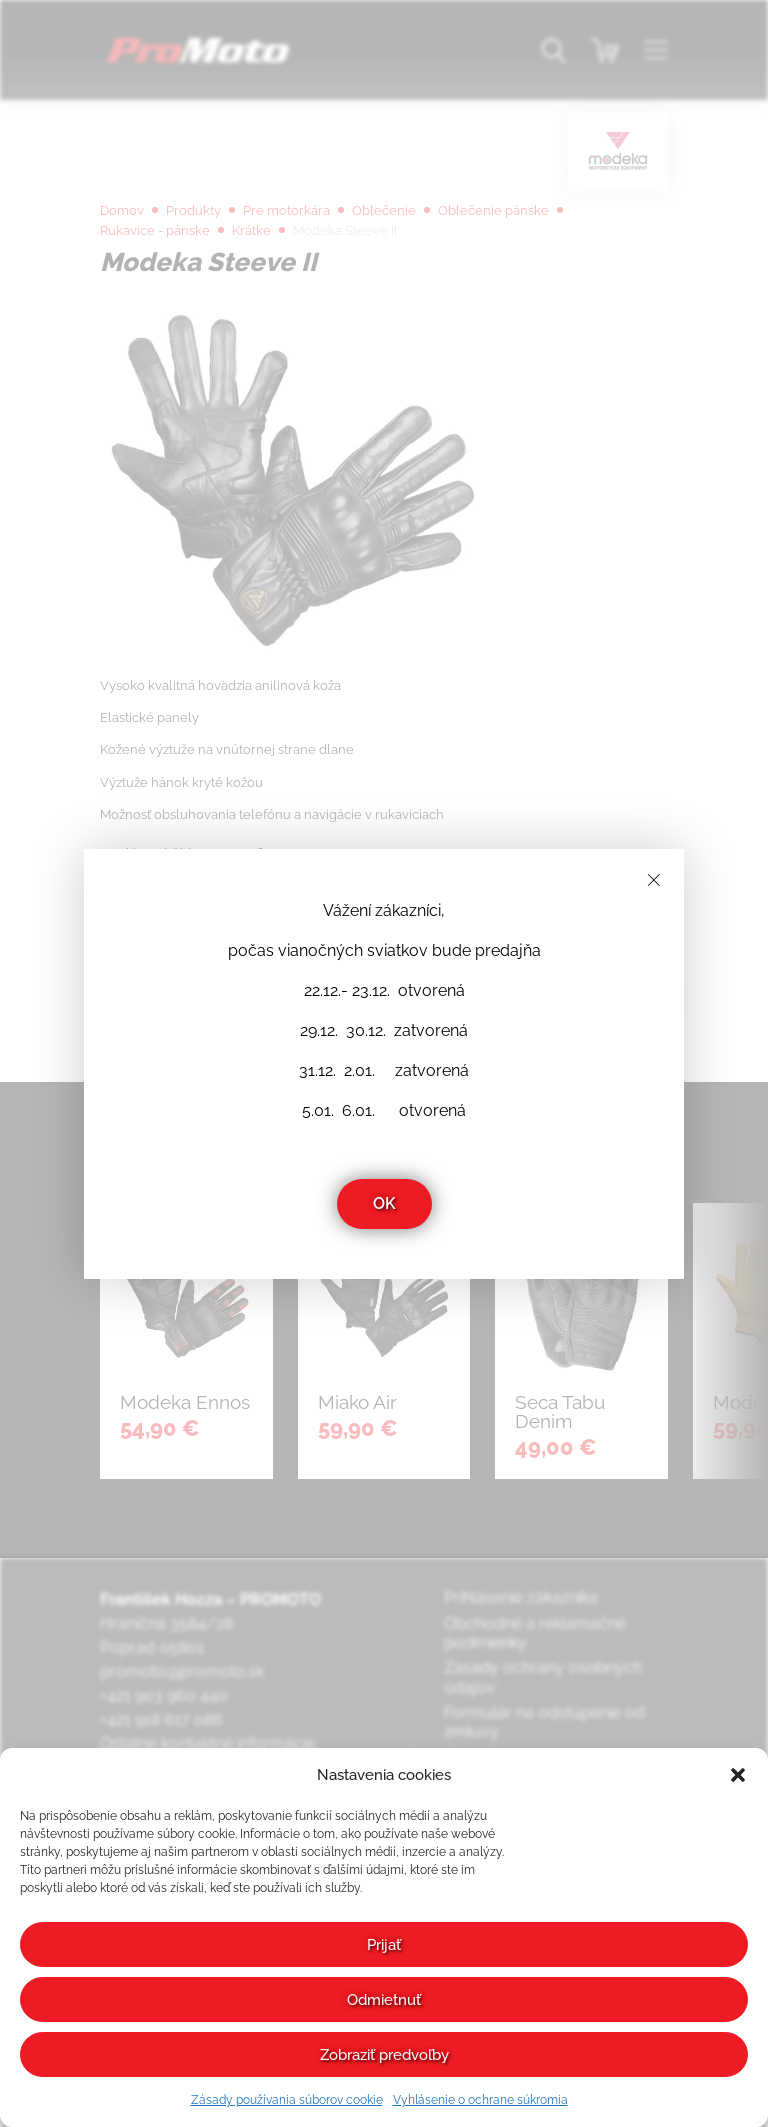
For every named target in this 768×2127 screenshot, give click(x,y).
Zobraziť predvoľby (384, 2055)
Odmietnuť (384, 2000)
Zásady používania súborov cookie (287, 2100)
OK (384, 1203)
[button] (738, 1775)
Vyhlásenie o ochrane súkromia (480, 2100)
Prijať (384, 1945)
